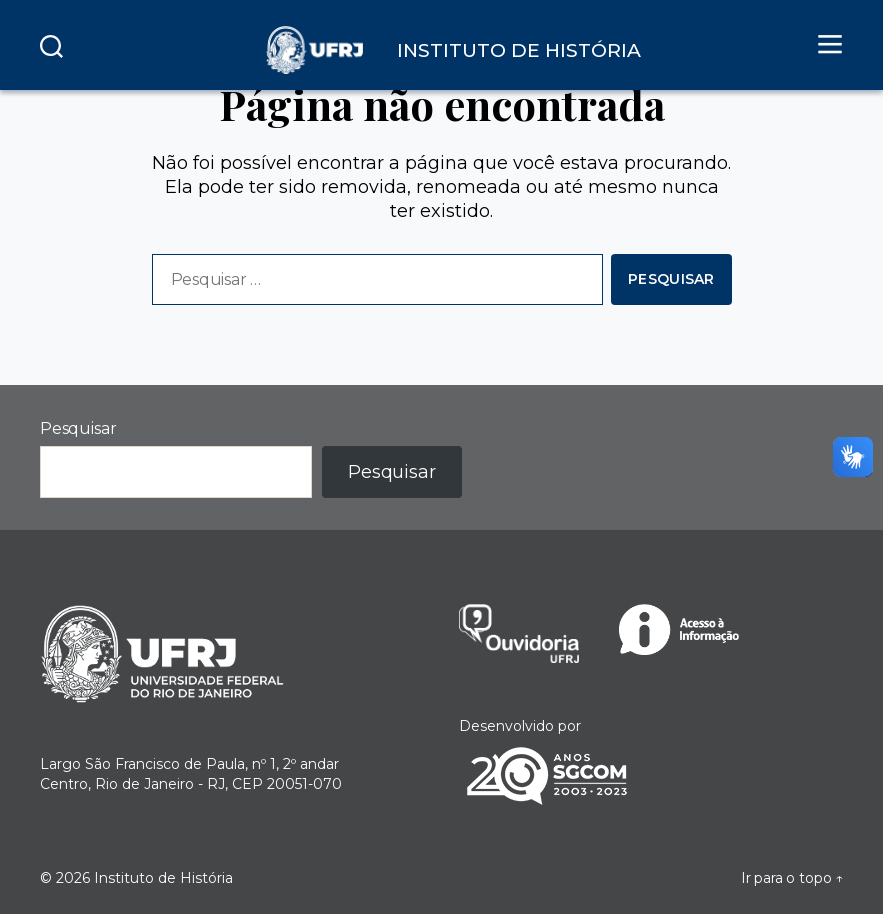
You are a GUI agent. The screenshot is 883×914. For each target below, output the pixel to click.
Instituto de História (163, 878)
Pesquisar (78, 428)
